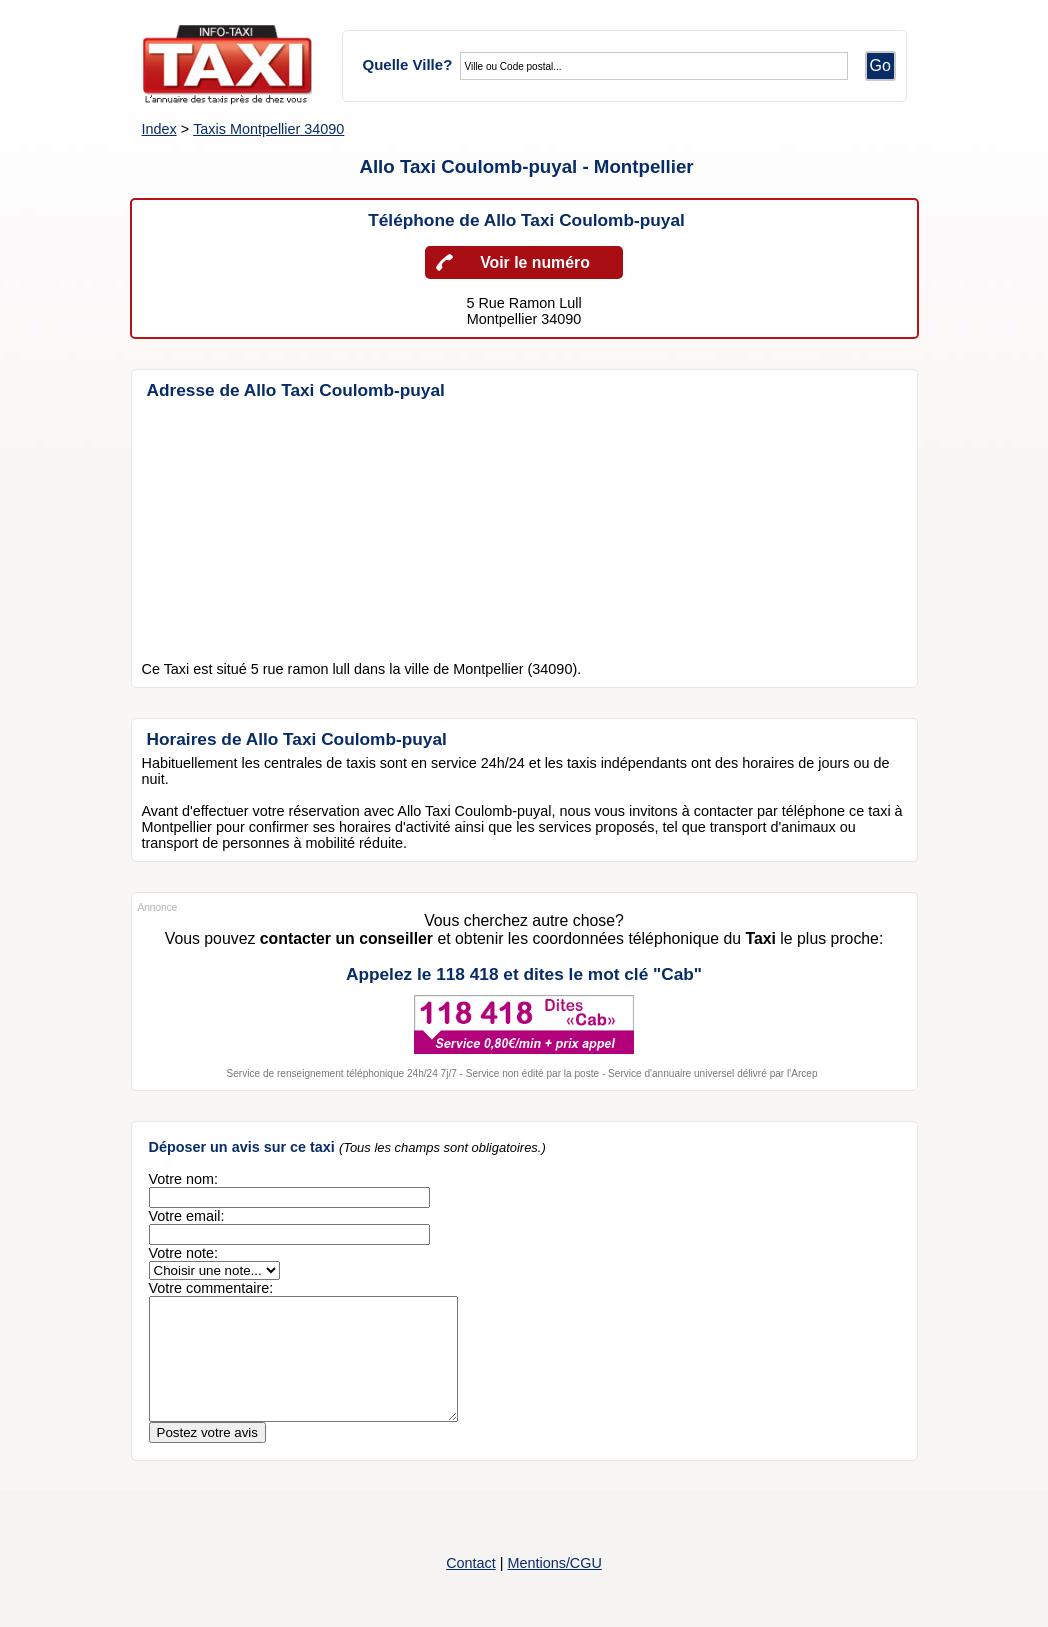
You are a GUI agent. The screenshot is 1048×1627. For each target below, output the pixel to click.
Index (159, 129)
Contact (471, 1587)
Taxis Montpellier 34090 (268, 129)
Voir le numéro (535, 262)
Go (880, 65)
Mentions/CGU (554, 1587)
